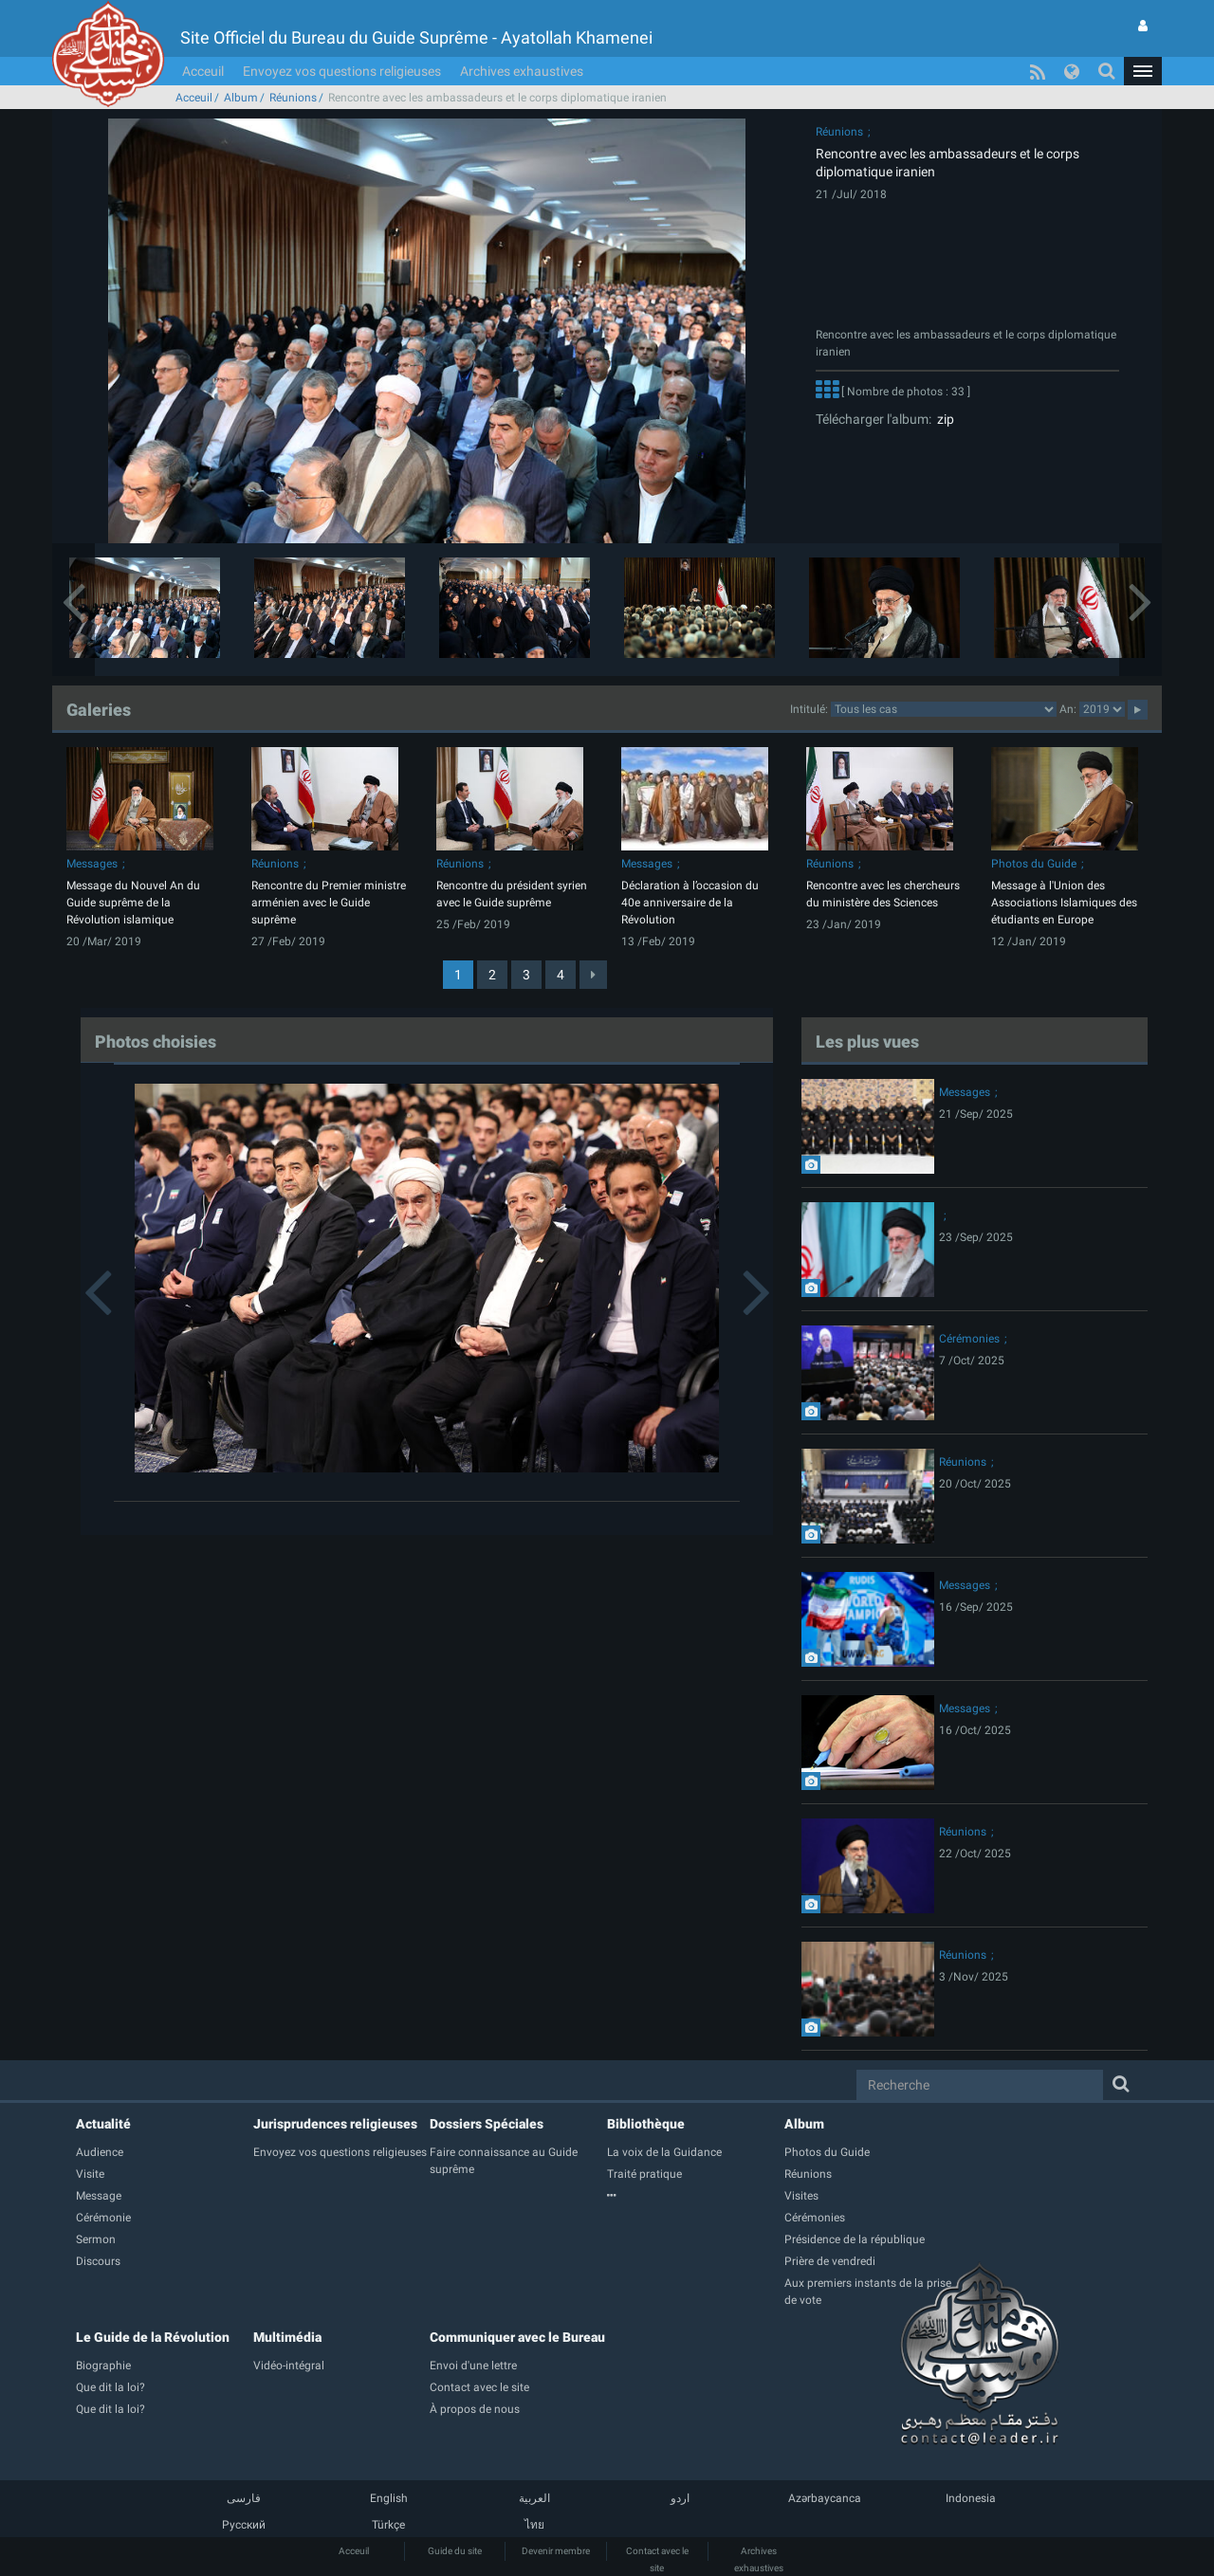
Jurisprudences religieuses (335, 2123)
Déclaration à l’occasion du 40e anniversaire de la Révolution (690, 902)
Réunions (293, 97)
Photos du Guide (1033, 863)
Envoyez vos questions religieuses (342, 71)
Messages (92, 863)
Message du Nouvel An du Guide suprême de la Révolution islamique (133, 902)
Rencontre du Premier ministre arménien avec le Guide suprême (328, 902)
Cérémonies (969, 1338)
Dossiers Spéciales (486, 2123)
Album (241, 97)
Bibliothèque (646, 2123)
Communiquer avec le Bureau (517, 2337)
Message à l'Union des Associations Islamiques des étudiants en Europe (1064, 902)
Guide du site (455, 2551)
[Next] (593, 974)
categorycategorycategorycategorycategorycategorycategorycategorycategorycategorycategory (944, 709)
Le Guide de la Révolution (153, 2337)
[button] (1143, 71)
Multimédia (287, 2337)
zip (942, 419)
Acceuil (203, 71)
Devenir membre (556, 2551)
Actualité (103, 2123)
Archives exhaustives (521, 71)
